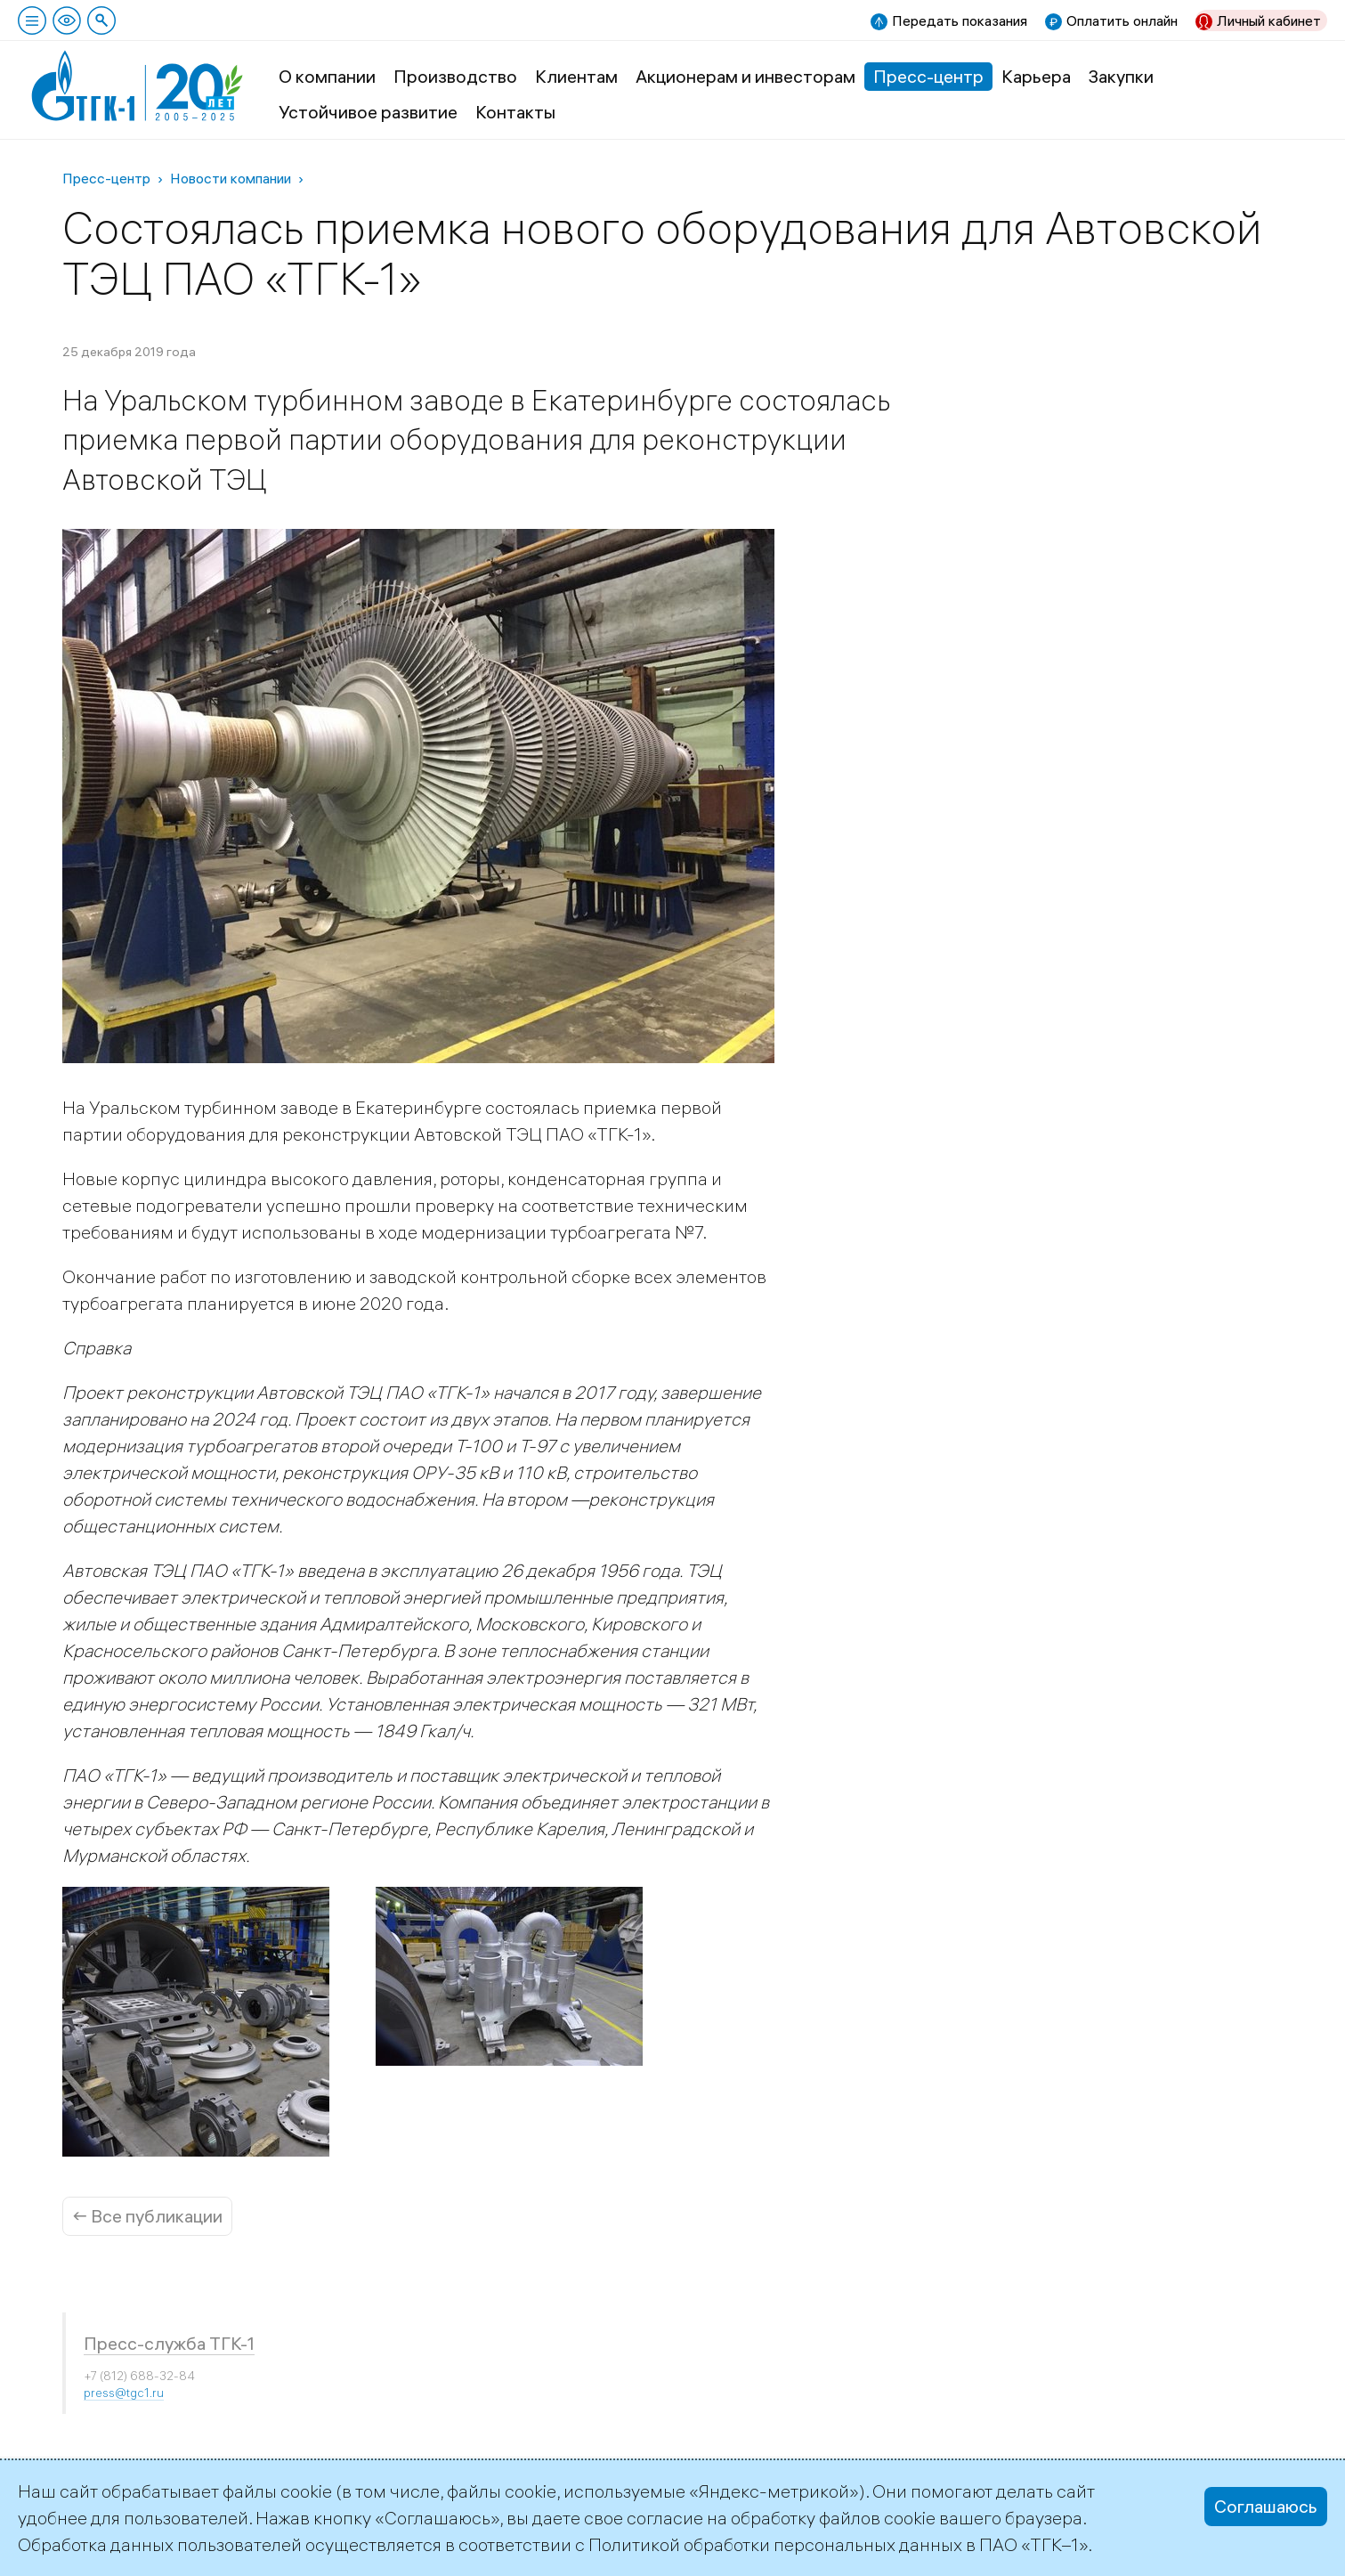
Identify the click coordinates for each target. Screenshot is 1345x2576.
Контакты (515, 112)
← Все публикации (147, 2216)
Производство (455, 76)
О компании (327, 76)
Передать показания (959, 20)
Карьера (1036, 76)
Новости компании (230, 178)
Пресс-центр (928, 76)
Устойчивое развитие (368, 112)
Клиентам (576, 76)
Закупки (1121, 76)
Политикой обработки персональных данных (775, 2544)
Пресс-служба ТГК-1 (169, 2343)
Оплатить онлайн (1122, 20)
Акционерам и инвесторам (745, 76)
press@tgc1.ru (124, 2392)
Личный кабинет (1269, 20)
